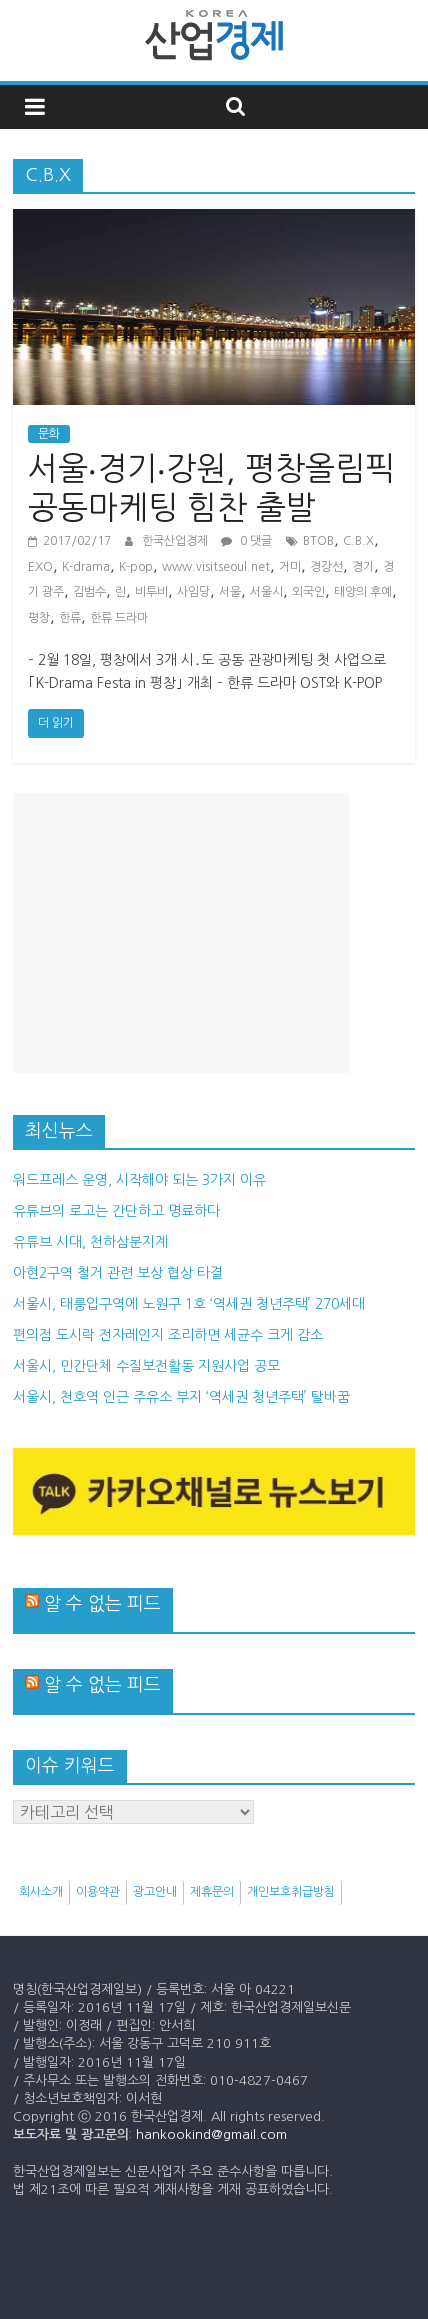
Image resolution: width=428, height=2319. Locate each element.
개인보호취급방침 (291, 1892)
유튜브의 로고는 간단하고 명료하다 (116, 1211)
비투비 (151, 592)
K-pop (136, 567)
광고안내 (155, 1892)
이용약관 (98, 1892)
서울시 (266, 592)
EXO (40, 567)
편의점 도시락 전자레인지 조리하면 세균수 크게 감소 (168, 1335)
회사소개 (41, 1892)
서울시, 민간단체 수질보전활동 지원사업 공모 (146, 1366)
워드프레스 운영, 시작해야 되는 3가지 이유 (139, 1180)
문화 (49, 434)
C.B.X (358, 541)
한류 (70, 618)
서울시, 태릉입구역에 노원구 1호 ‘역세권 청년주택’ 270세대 (189, 1304)
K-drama (86, 567)
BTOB (318, 541)
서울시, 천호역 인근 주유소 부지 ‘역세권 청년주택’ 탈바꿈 (181, 1397)
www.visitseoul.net (216, 567)
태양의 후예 (363, 592)
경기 (363, 567)
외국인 (308, 592)
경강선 (326, 567)
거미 (290, 567)
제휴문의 (212, 1892)
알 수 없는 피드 (102, 1604)
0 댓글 (246, 541)
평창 (39, 618)
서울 (230, 592)
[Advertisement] (181, 933)
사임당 (193, 592)
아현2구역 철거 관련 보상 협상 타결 (118, 1273)
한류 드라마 (119, 618)
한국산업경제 (176, 541)
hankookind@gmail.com (211, 2134)
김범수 (89, 592)
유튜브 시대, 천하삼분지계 (90, 1242)
